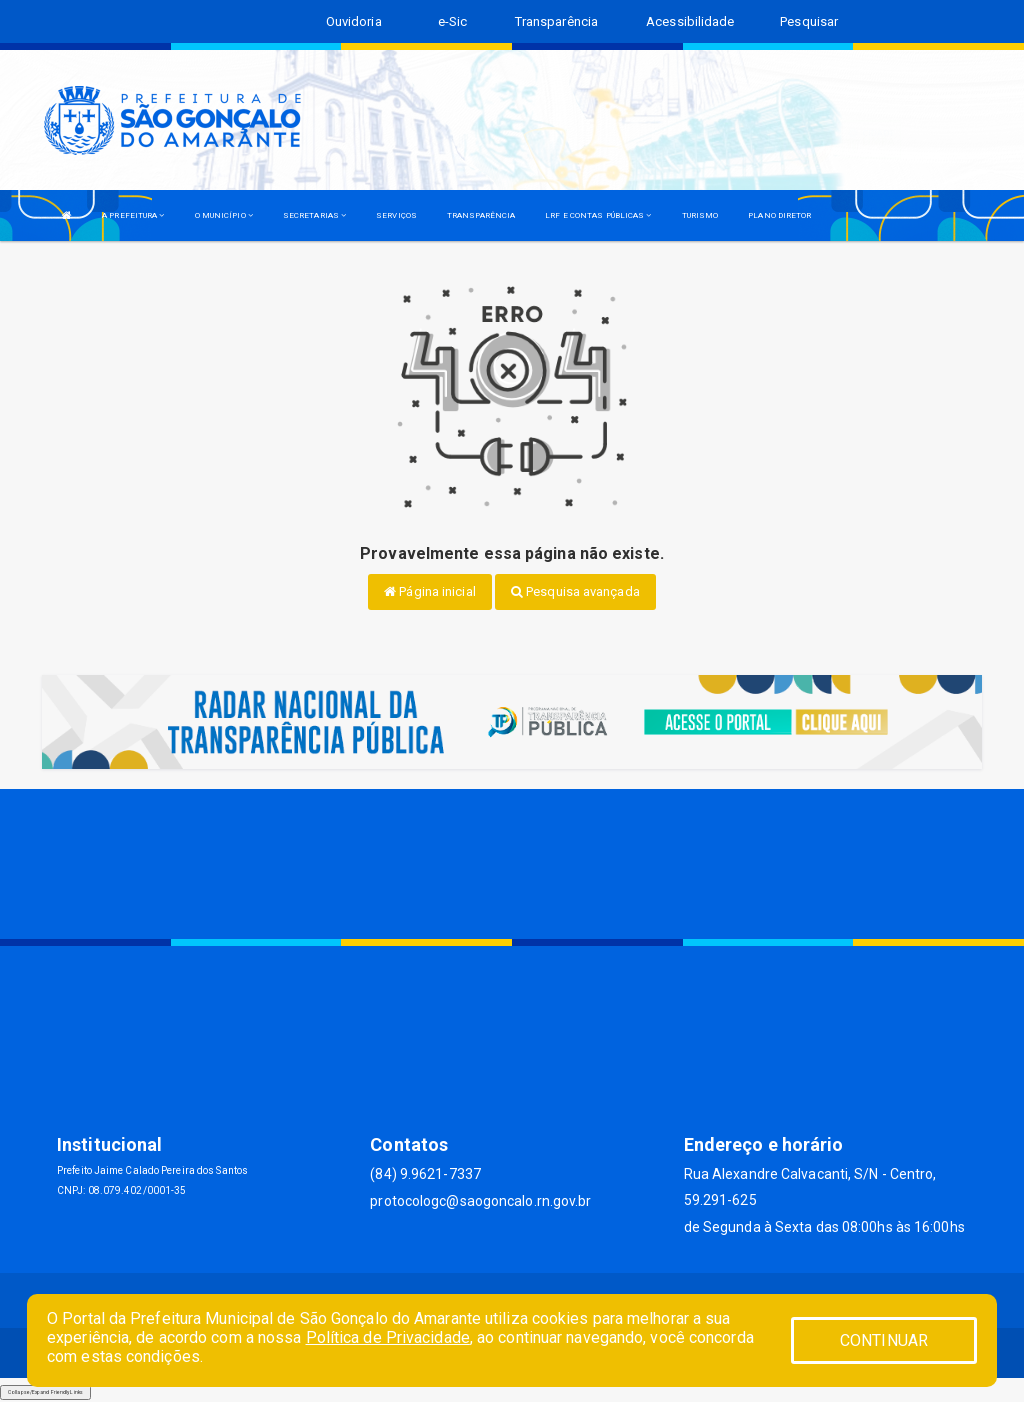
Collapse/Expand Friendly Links (45, 1392)
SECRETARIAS (314, 215)
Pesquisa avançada (575, 591)
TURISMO (700, 215)
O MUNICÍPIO (224, 215)
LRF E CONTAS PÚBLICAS (598, 215)
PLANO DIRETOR (779, 215)
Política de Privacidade (388, 1337)
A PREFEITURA (133, 215)
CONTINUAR (884, 1340)
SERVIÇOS (396, 215)
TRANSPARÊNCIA (481, 215)
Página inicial (430, 591)
